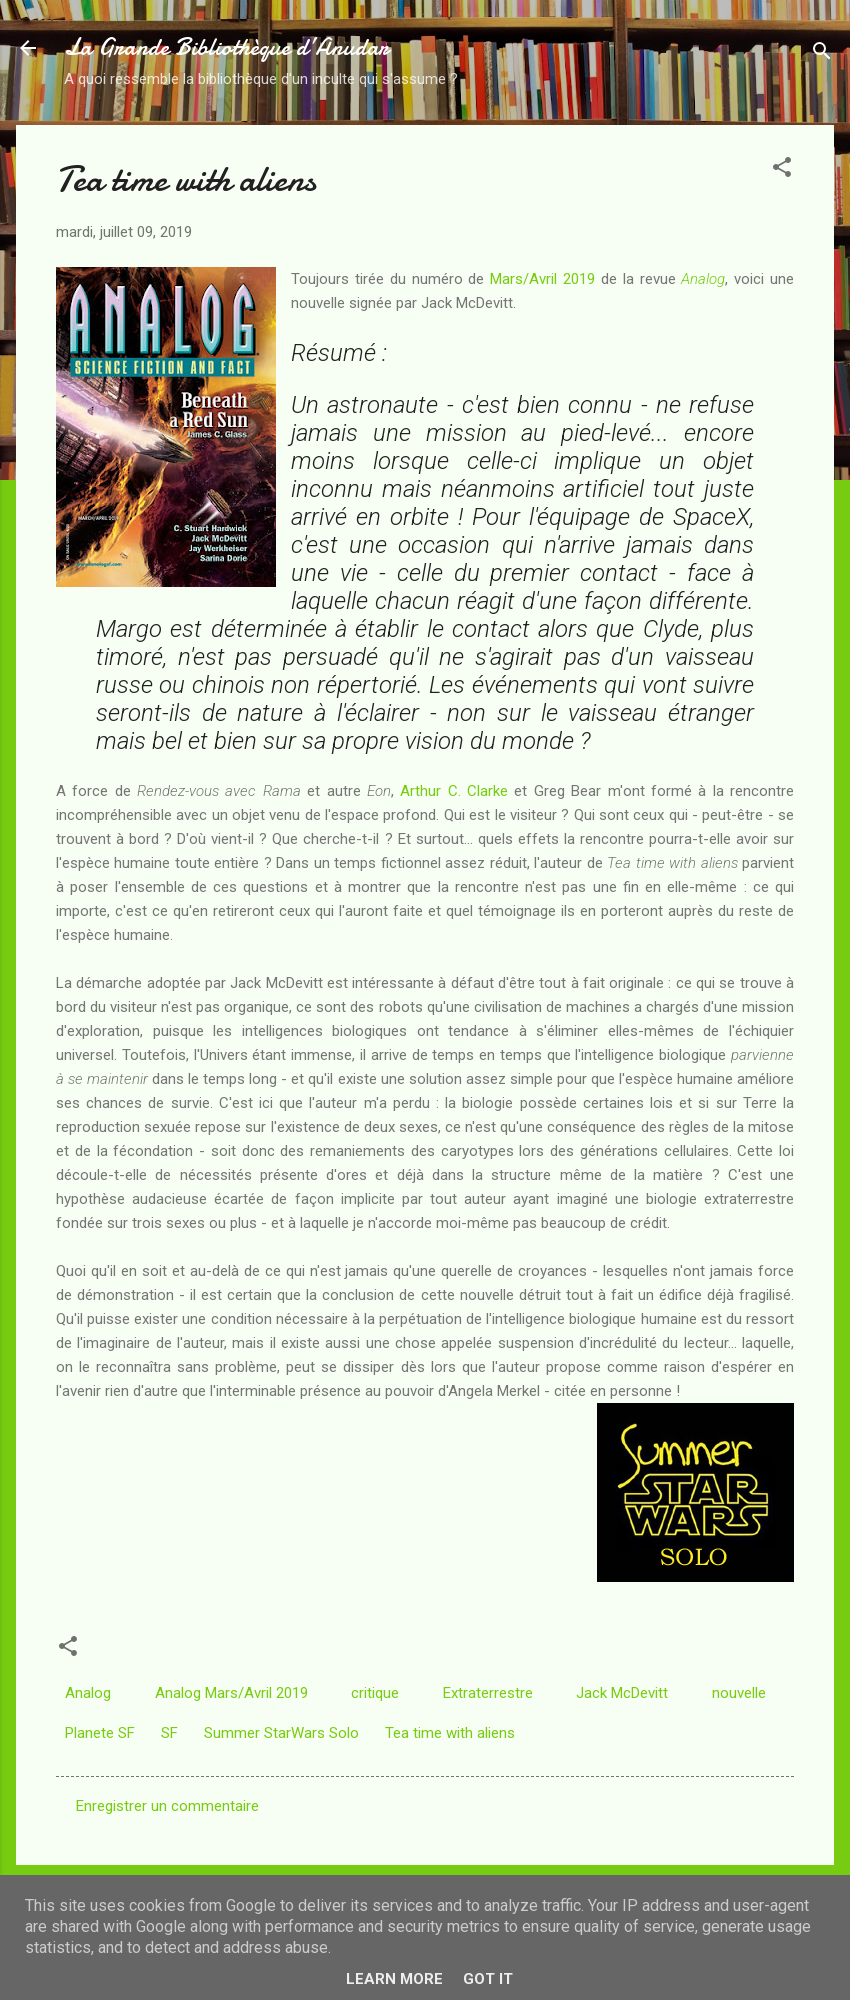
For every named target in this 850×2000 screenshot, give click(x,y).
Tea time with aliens (450, 1733)
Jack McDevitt (622, 1693)
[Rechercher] (822, 54)
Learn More (394, 1979)
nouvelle (739, 1693)
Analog (703, 279)
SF (169, 1733)
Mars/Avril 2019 (542, 279)
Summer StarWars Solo (281, 1733)
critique (375, 1693)
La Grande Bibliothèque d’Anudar (226, 47)
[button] (782, 170)
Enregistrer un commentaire (167, 1806)
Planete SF (100, 1733)
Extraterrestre (488, 1693)
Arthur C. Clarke (454, 791)
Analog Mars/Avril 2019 (231, 1693)
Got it (488, 1979)
